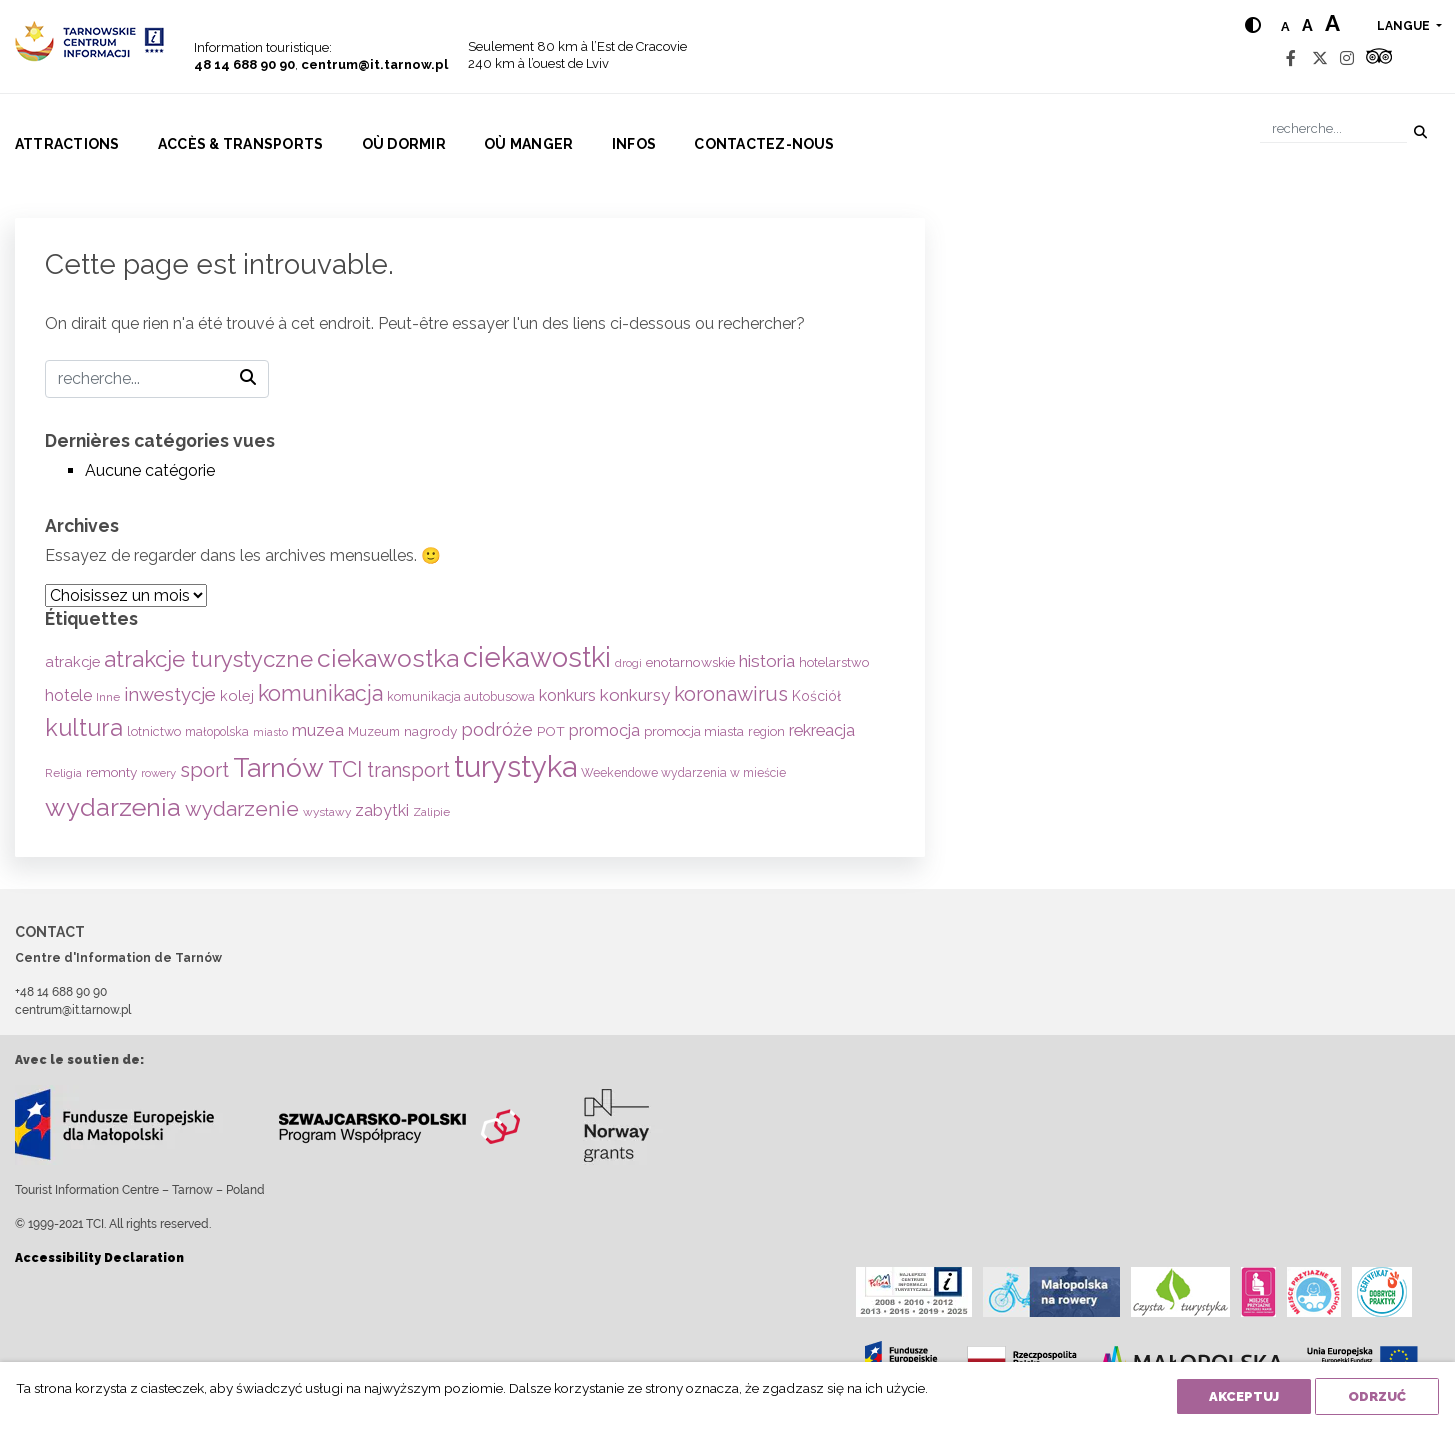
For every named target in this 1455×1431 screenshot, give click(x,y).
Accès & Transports (240, 144)
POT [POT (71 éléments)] (551, 731)
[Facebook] (1291, 58)
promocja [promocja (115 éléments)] (604, 730)
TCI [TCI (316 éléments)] (345, 769)
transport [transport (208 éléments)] (408, 770)
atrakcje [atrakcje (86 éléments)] (72, 661)
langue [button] (1405, 26)
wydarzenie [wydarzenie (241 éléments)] (242, 809)
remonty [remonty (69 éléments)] (111, 772)
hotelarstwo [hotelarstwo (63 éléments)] (834, 662)
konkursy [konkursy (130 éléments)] (635, 695)
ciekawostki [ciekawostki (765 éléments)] (537, 657)
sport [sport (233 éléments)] (204, 770)
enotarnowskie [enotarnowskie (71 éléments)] (690, 662)
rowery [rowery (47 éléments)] (158, 773)
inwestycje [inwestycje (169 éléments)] (170, 694)
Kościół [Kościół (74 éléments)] (816, 696)
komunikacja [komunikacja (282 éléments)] (320, 693)
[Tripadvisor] (1379, 58)
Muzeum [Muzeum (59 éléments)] (374, 731)
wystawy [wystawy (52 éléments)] (327, 812)
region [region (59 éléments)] (766, 731)
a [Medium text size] (1307, 25)
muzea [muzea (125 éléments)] (318, 730)
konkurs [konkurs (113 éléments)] (567, 695)
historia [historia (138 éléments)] (767, 661)
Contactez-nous (764, 144)
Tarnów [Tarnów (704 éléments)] (278, 767)
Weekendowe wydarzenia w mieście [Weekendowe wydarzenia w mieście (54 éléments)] (683, 773)
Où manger (528, 144)
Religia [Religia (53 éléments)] (63, 773)
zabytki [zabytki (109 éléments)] (382, 810)
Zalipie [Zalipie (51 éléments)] (431, 812)
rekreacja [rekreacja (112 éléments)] (822, 730)
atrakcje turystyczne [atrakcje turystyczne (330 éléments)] (208, 659)
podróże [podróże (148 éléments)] (497, 729)
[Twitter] (1320, 58)
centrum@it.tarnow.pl (374, 64)
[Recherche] (1333, 128)
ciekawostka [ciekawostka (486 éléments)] (388, 658)
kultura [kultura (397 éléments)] (84, 727)
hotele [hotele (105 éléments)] (68, 695)
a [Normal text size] (1285, 26)
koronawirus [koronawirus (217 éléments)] (731, 694)
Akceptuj (1244, 1396)
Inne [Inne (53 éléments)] (108, 697)
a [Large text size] (1332, 23)
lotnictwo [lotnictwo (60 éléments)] (154, 731)
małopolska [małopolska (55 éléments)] (217, 731)
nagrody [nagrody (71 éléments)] (430, 731)
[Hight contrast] (1253, 25)
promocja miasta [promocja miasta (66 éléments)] (694, 731)
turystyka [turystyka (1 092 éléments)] (515, 766)
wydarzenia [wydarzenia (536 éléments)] (113, 807)
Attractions (67, 144)
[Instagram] (1347, 58)
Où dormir (404, 144)
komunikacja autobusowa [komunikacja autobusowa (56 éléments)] (461, 696)
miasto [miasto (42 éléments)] (270, 732)
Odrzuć (1377, 1396)
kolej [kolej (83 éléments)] (237, 695)
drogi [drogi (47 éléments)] (628, 663)
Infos (634, 144)
